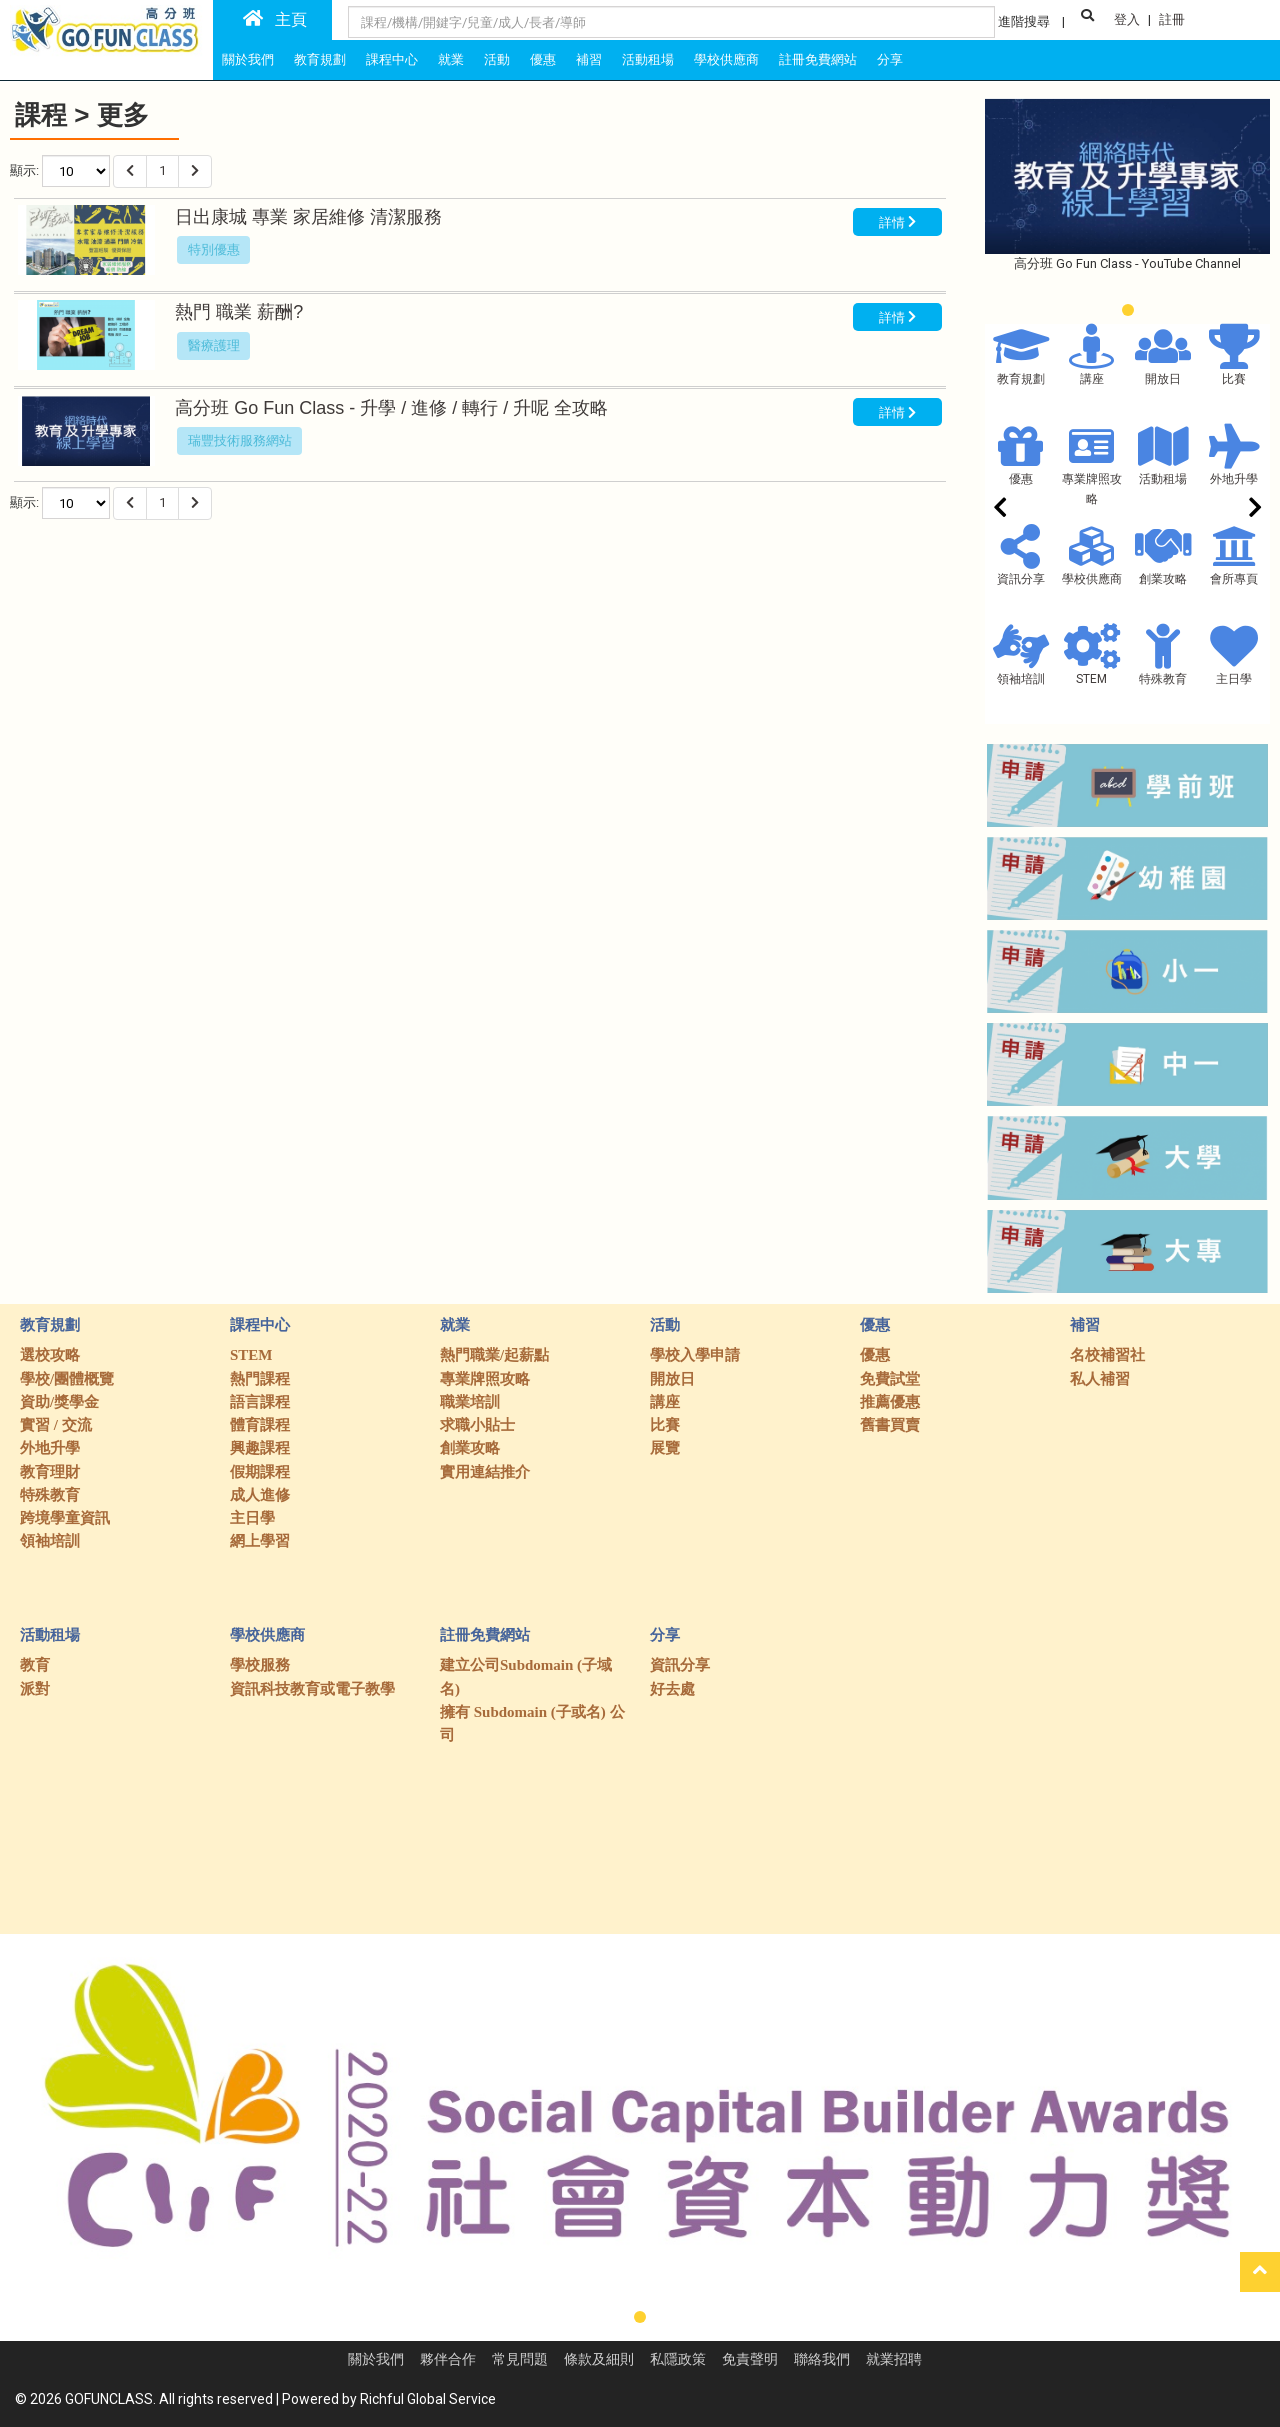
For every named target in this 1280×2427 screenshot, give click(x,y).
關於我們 (376, 2359)
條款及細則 (599, 2359)
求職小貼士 (477, 1425)
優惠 (1021, 479)
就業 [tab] (451, 59)
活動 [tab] (497, 59)
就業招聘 (894, 2359)
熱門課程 (260, 1379)
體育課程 (260, 1425)
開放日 (1163, 379)
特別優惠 (214, 249)
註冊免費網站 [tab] (818, 59)
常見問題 (520, 2359)
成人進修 (260, 1495)
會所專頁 (1234, 579)
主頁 (275, 19)
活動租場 (1163, 479)
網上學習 (260, 1541)
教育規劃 (1021, 379)
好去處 (672, 1689)
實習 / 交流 (56, 1425)
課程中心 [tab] (392, 59)
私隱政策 (678, 2359)
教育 (35, 1665)
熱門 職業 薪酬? (241, 312)
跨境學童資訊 (65, 1518)
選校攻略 (50, 1355)
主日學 (1234, 679)
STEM (1091, 679)
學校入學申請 (695, 1355)
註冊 (1172, 19)
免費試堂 (890, 1379)
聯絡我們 (822, 2359)
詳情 (897, 221)
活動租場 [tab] (648, 59)
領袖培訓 (1021, 679)
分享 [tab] (890, 59)
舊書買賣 (890, 1425)
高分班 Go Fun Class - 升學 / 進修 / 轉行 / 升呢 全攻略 (391, 408)
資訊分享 (1021, 579)
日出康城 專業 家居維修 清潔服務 (308, 217)
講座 (1092, 379)
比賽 (1234, 379)
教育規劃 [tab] (320, 59)
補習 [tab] (589, 59)
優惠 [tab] (543, 59)
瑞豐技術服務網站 (240, 440)
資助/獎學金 (59, 1402)
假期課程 (260, 1472)
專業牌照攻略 (485, 1379)
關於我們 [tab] (248, 59)
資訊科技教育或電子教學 (312, 1689)
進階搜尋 (1024, 21)
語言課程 (260, 1402)
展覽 (665, 1448)
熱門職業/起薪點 (494, 1355)
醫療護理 (214, 345)
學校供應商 (1092, 579)
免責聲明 (750, 2359)
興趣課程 (260, 1448)
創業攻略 (1163, 579)
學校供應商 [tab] (726, 59)
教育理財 (50, 1472)
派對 (35, 1689)
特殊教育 (1163, 679)
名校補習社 (1107, 1355)
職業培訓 (470, 1402)
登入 (1127, 19)
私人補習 (1100, 1379)
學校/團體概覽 (67, 1379)
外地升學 (1234, 479)
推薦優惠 (890, 1402)
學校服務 (260, 1665)
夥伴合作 (448, 2359)
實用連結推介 (485, 1472)
